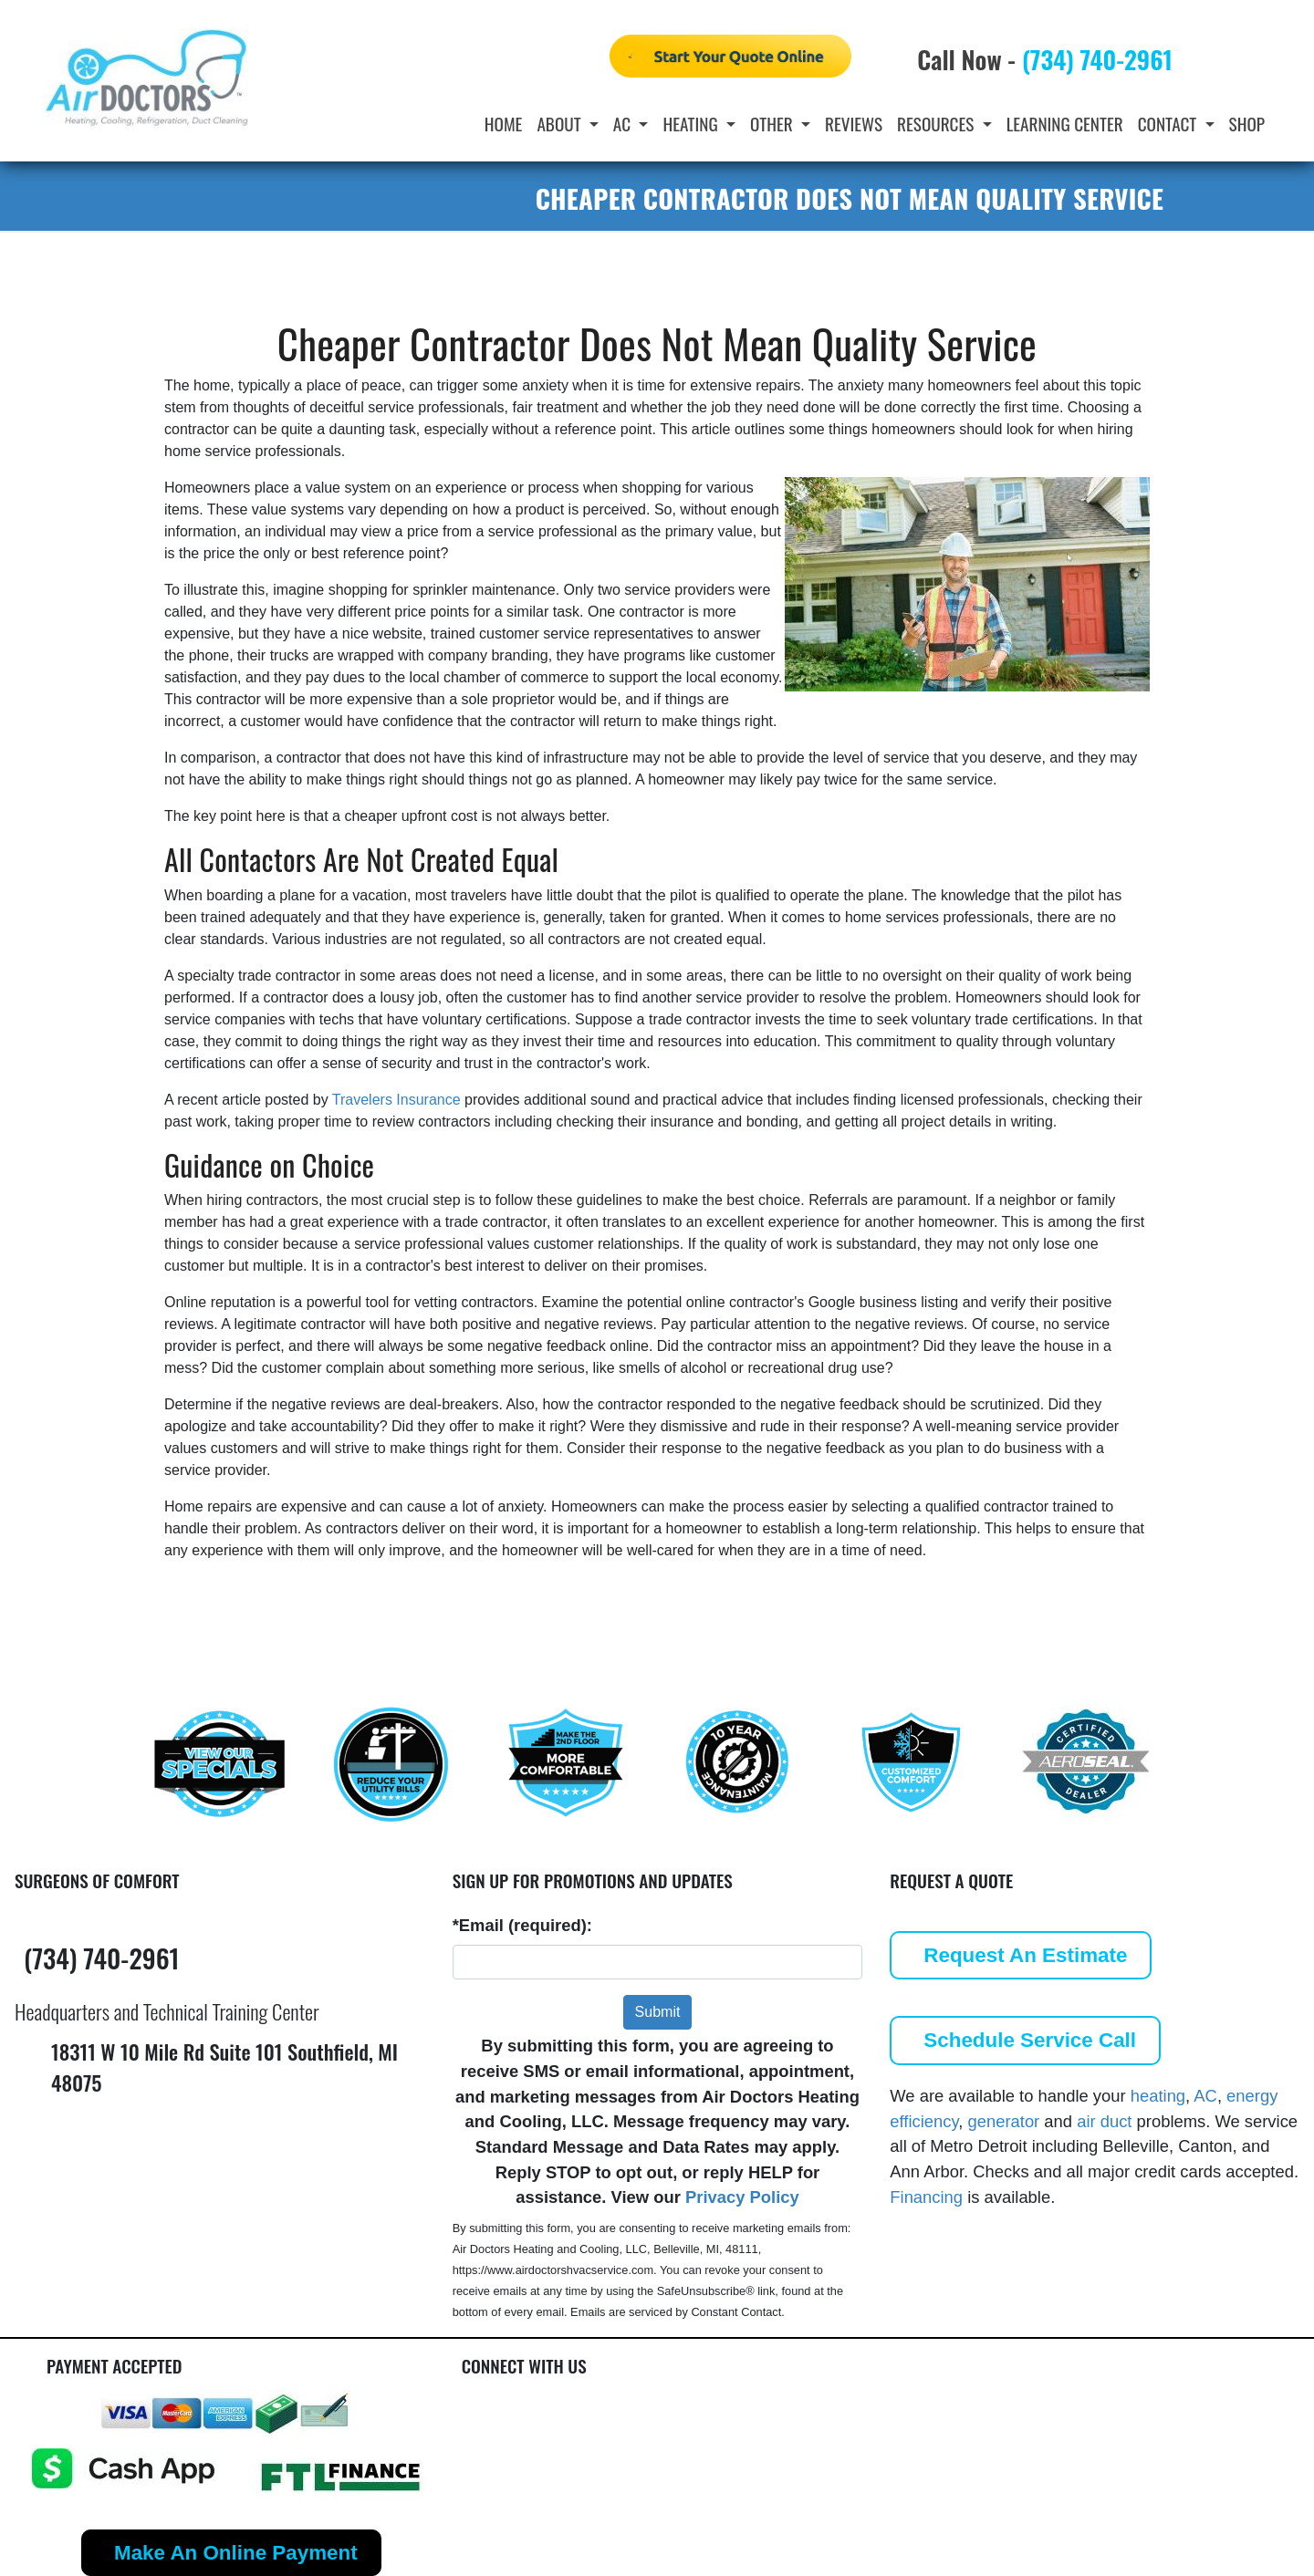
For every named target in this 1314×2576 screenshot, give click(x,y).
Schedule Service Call (1029, 2040)
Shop (1247, 123)
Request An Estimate (1025, 1955)
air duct (1104, 2121)
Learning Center (1064, 123)
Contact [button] (1169, 123)
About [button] (561, 123)
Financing (926, 2197)
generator (1004, 2121)
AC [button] (624, 123)
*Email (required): (522, 1925)
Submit (658, 2012)
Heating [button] (692, 123)
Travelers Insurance (396, 1099)
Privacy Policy (742, 2197)
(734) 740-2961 (1097, 59)
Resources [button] (937, 123)
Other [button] (773, 123)
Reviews (853, 123)
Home (504, 123)
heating (1158, 2095)
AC (1205, 2095)
